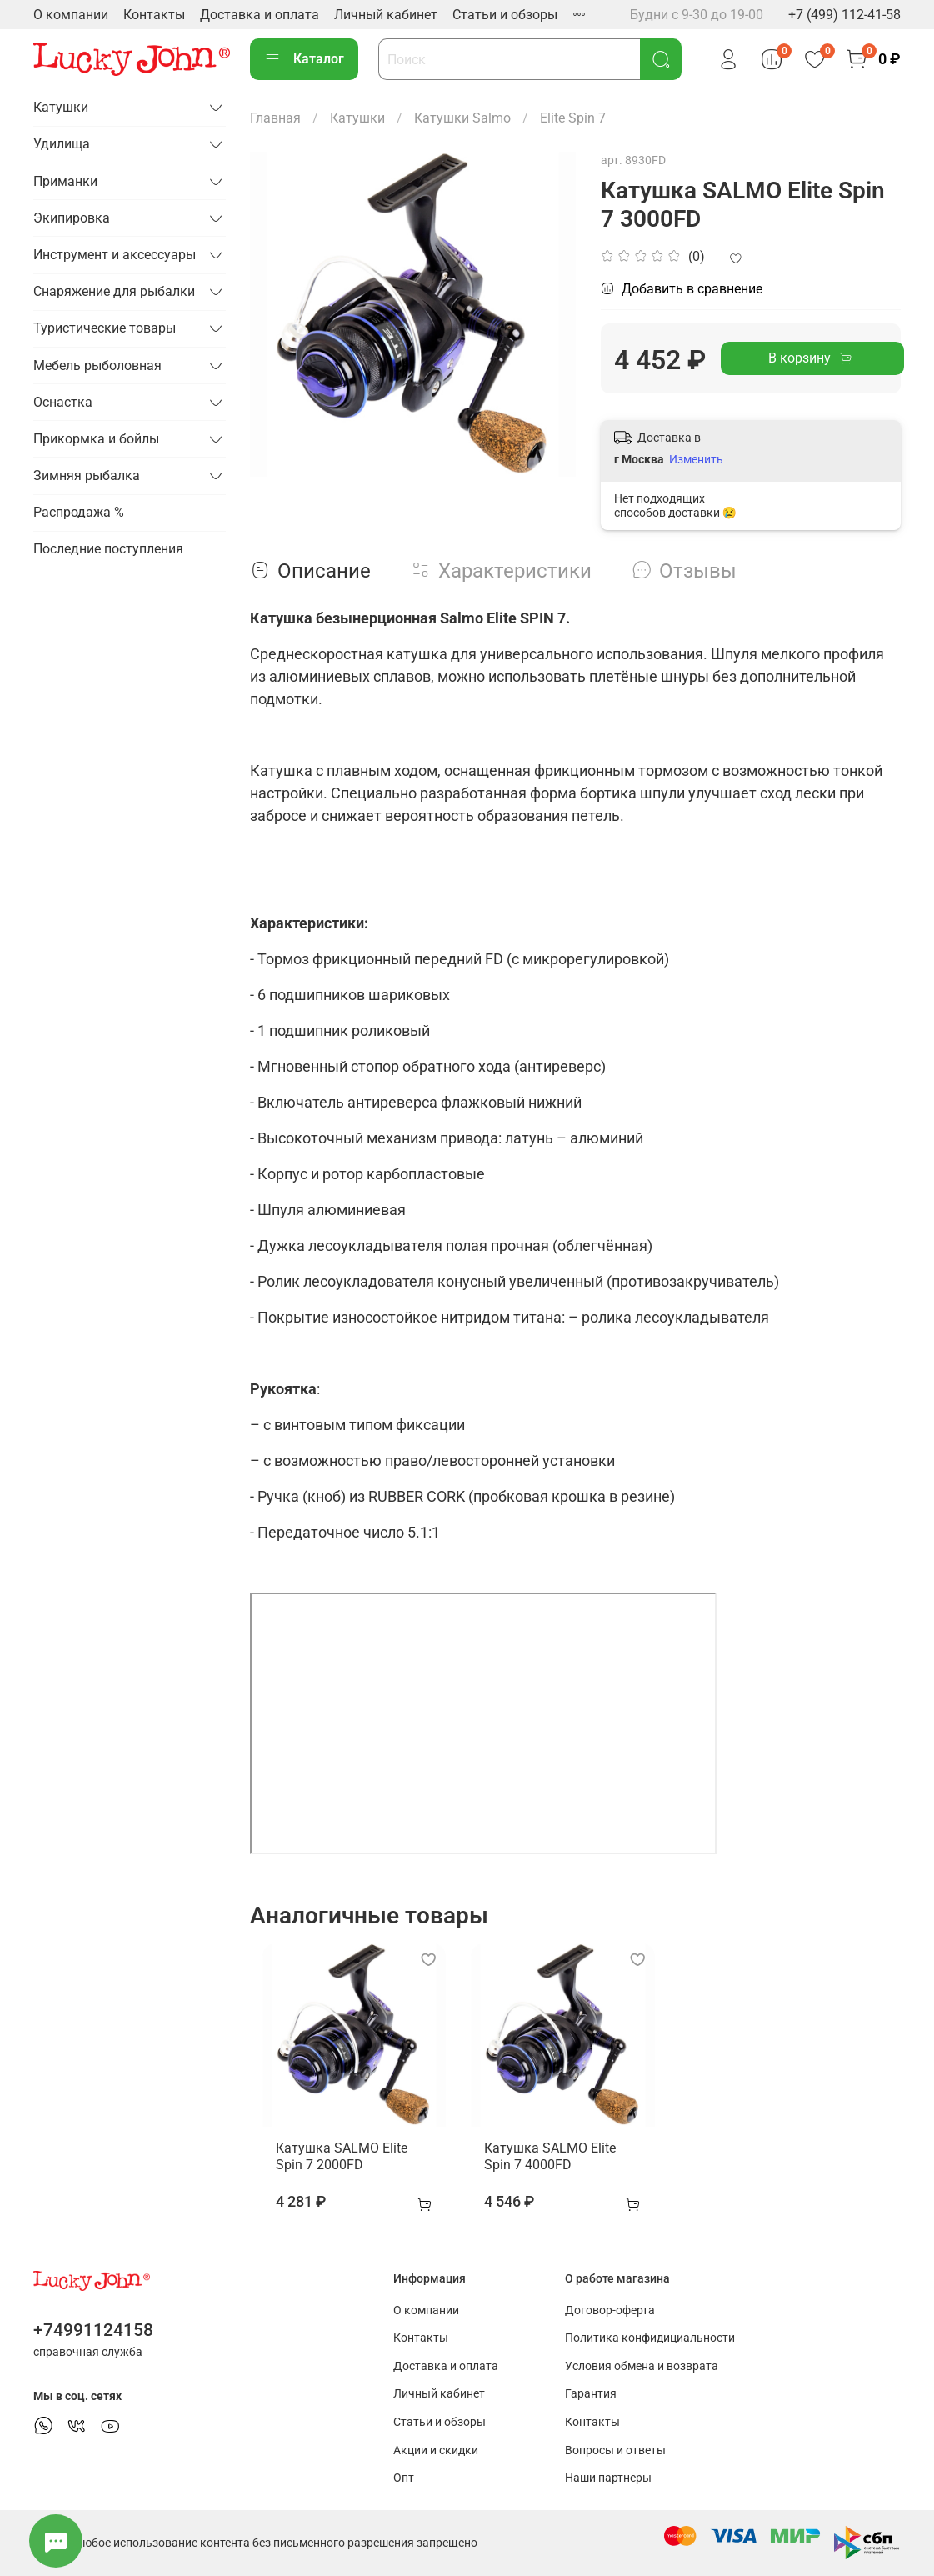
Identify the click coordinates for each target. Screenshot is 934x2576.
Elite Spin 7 (573, 118)
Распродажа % (78, 512)
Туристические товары (104, 328)
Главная (275, 118)
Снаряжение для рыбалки (114, 291)
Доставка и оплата (259, 15)
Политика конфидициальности (650, 2339)
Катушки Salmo (462, 118)
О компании (70, 15)
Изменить (696, 459)
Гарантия (591, 2395)
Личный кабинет (385, 15)
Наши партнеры (608, 2479)
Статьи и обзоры (504, 15)
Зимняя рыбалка (86, 475)
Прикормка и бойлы (96, 439)
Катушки (357, 118)
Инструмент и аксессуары (114, 255)
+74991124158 (93, 2330)
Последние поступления (108, 549)
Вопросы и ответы (615, 2450)
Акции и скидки (435, 2450)
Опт (403, 2479)
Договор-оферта (610, 2310)
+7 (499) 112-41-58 (844, 15)
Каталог (304, 59)
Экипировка (71, 218)
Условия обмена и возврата (641, 2366)
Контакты (154, 15)
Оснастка (62, 402)
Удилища (61, 144)
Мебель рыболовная (97, 365)
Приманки (65, 181)
